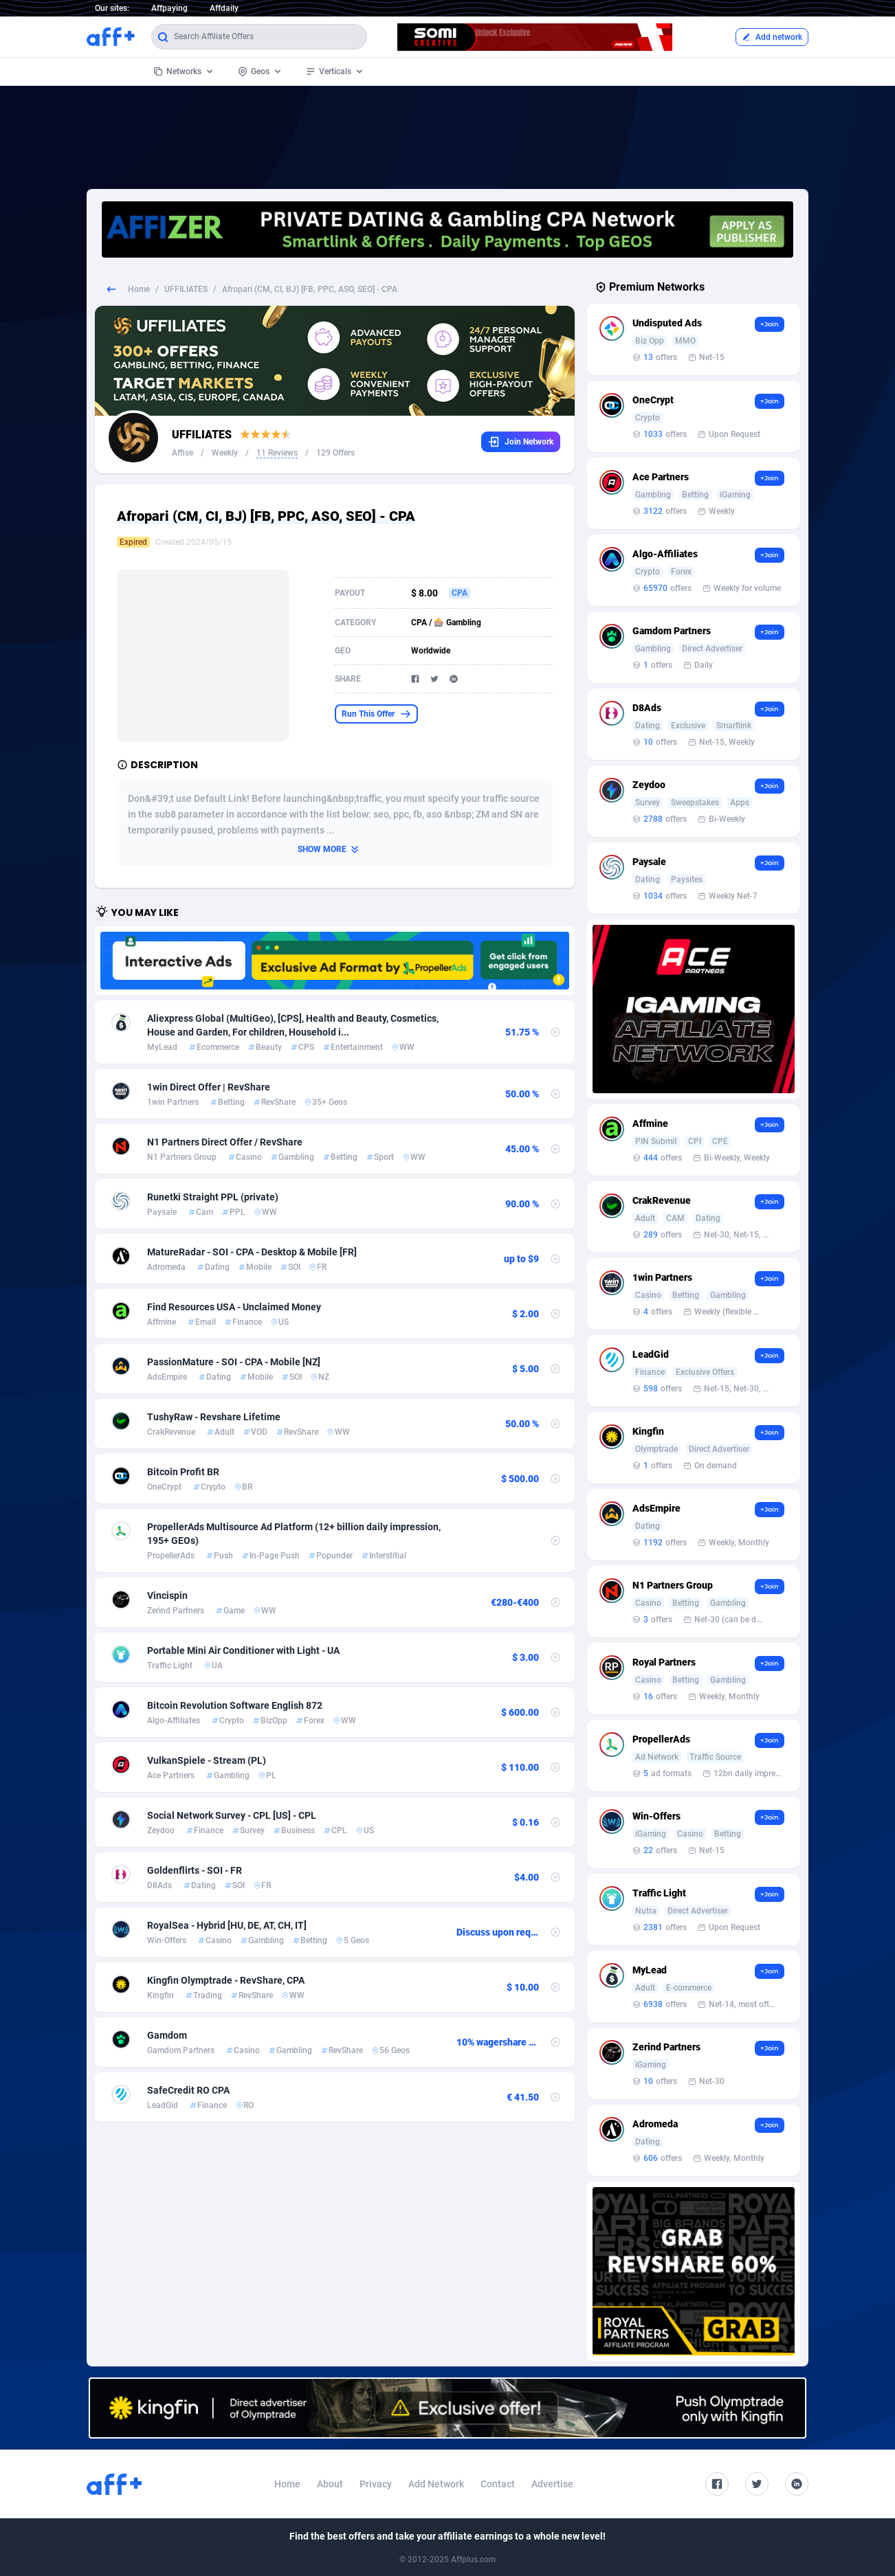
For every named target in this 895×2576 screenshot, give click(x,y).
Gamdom (167, 2035)
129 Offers (335, 453)
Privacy (376, 2483)
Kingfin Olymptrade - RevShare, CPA (226, 1980)
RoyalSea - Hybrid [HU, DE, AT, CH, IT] (227, 1925)
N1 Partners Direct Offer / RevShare (224, 1141)
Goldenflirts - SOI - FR (194, 1870)
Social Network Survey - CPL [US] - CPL (231, 1815)
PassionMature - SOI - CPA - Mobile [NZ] (233, 1361)
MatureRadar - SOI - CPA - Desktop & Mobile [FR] (252, 1251)
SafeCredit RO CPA (188, 2090)
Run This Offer (376, 713)
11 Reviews (277, 453)
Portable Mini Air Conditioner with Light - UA (243, 1650)
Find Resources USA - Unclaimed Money (234, 1306)
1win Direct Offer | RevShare (208, 1087)
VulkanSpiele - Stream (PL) (206, 1760)
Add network (772, 37)
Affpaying (169, 8)
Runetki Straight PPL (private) (212, 1196)
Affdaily (224, 8)
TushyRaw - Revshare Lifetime (213, 1416)
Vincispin (167, 1595)
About (330, 2483)
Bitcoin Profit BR (183, 1471)
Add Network (436, 2483)
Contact (497, 2483)
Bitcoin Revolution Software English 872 (234, 1705)
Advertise (552, 2483)
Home (139, 289)
